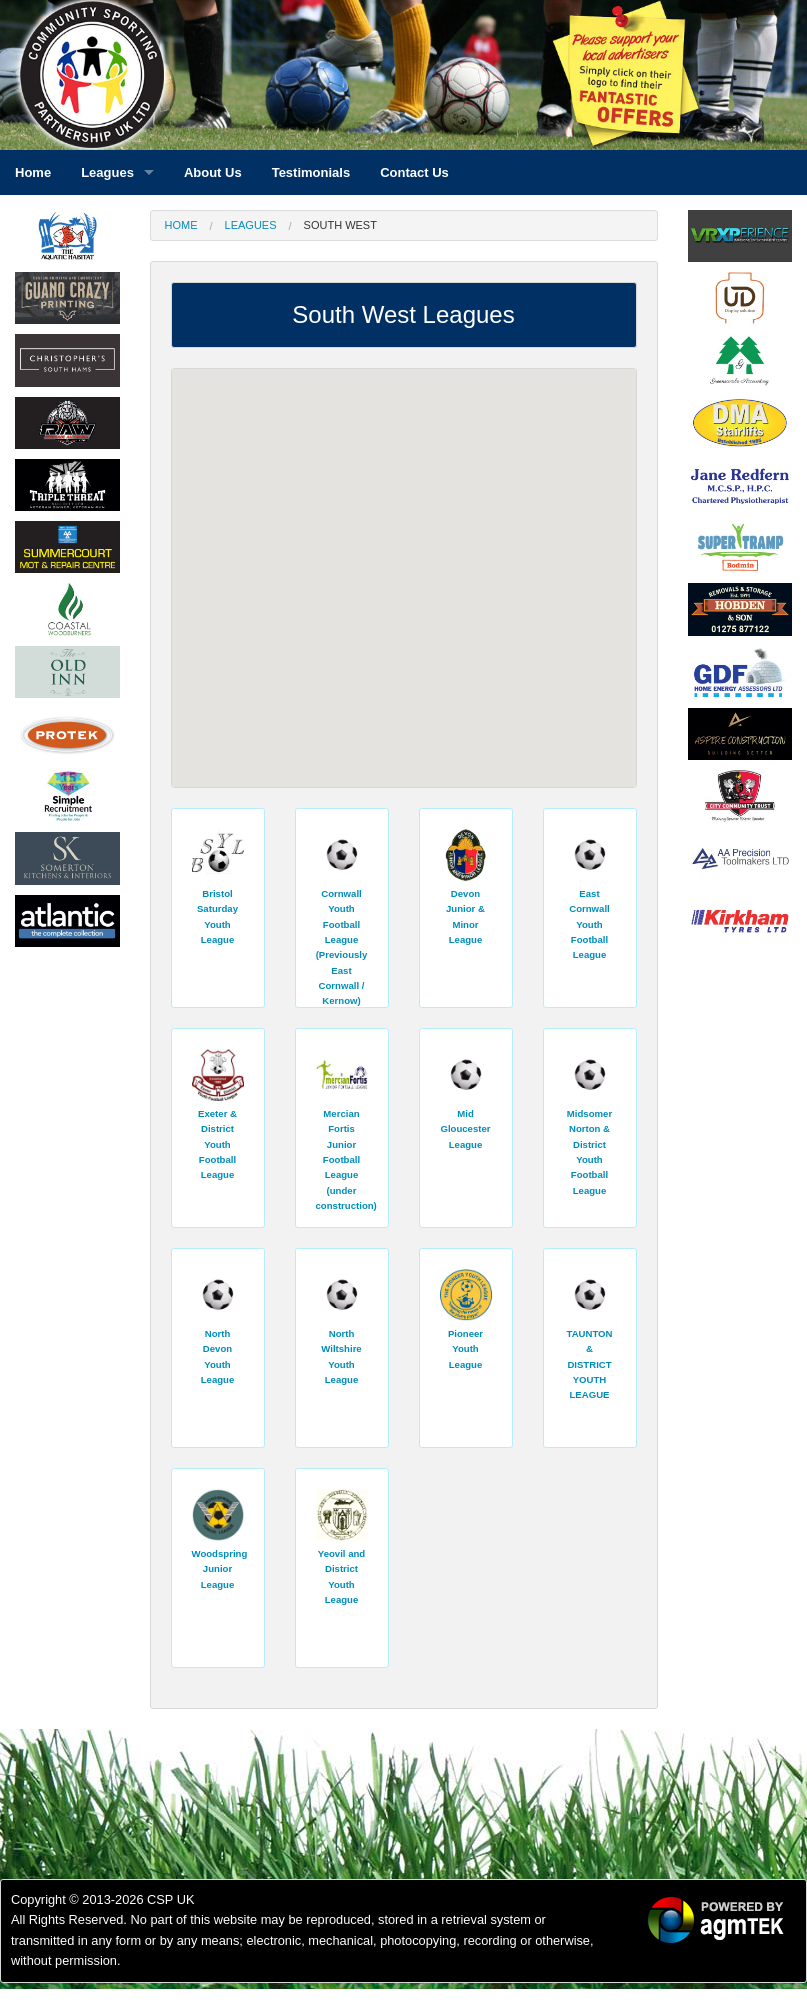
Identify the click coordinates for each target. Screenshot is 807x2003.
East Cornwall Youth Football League (589, 924)
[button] (254, 658)
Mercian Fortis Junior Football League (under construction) (346, 1159)
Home (181, 225)
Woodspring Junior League (220, 1569)
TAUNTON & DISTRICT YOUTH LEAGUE (589, 1364)
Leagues (251, 225)
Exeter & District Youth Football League (217, 1144)
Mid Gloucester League (465, 1129)
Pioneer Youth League (465, 1349)
